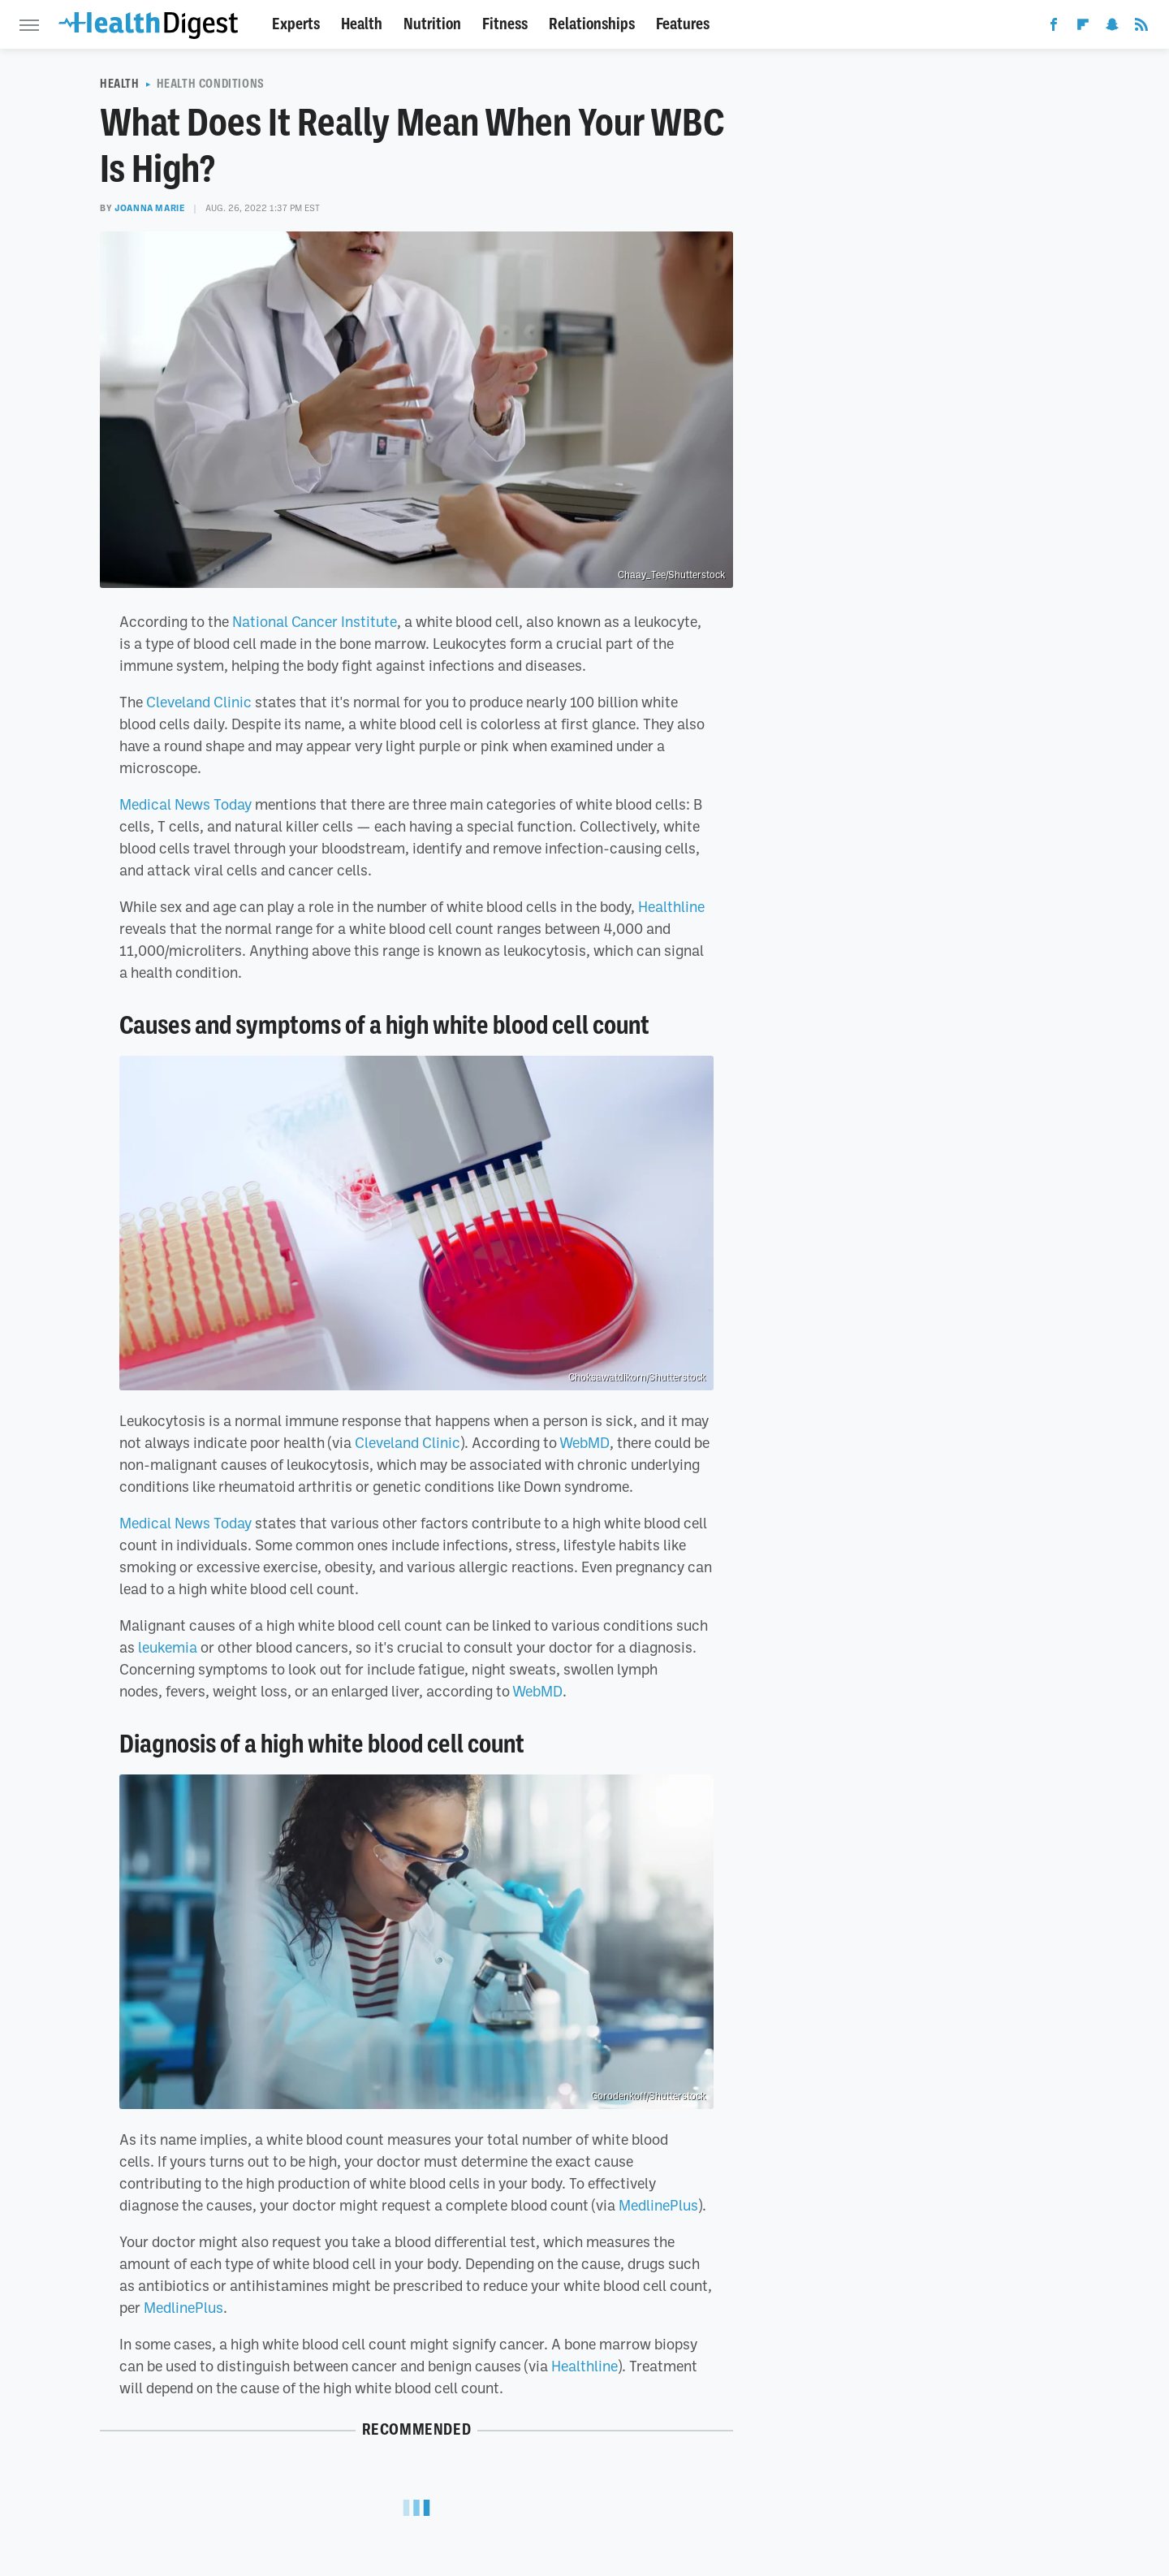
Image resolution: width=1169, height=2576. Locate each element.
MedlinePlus (658, 2205)
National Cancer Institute (314, 621)
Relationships (592, 24)
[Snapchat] (1112, 27)
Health (361, 24)
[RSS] (1141, 27)
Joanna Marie (149, 208)
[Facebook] (1054, 27)
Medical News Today (185, 804)
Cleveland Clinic (199, 702)
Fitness (505, 24)
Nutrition (432, 24)
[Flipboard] (1083, 27)
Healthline (671, 906)
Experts (296, 24)
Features (683, 24)
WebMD (584, 1442)
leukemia (167, 1647)
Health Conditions (211, 83)
